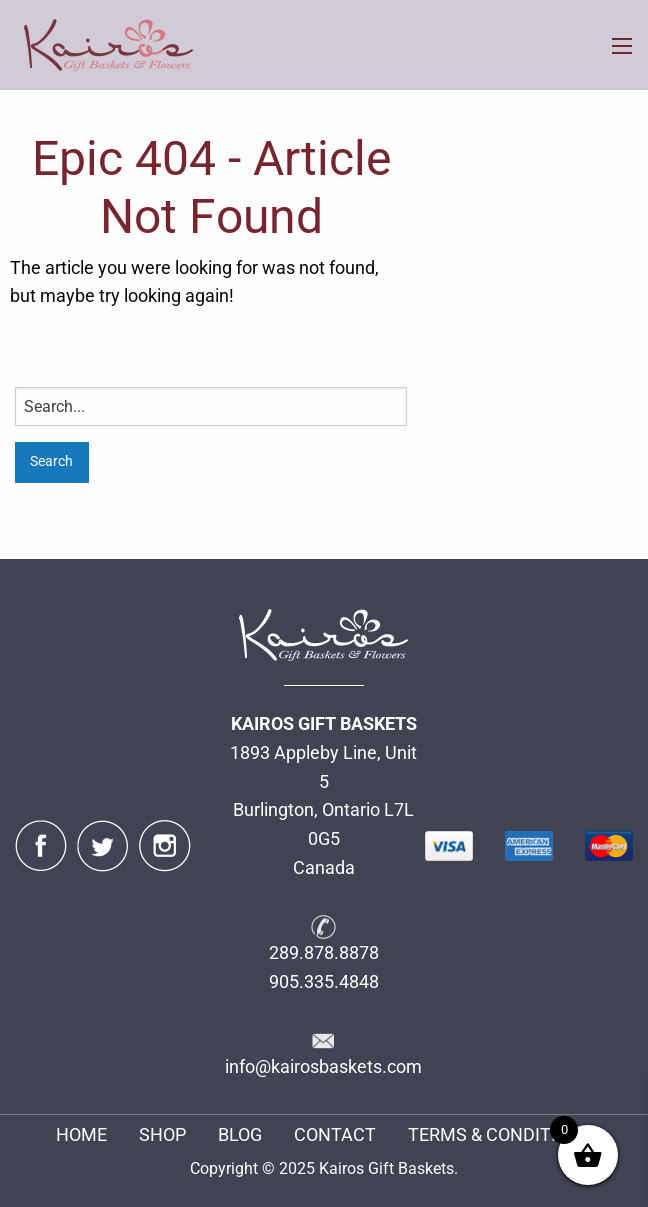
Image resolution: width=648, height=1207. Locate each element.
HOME (81, 1134)
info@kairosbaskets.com (323, 1066)
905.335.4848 (324, 981)
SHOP (162, 1134)
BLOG (240, 1134)
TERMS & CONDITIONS (500, 1134)
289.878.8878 (324, 952)
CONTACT (335, 1134)
